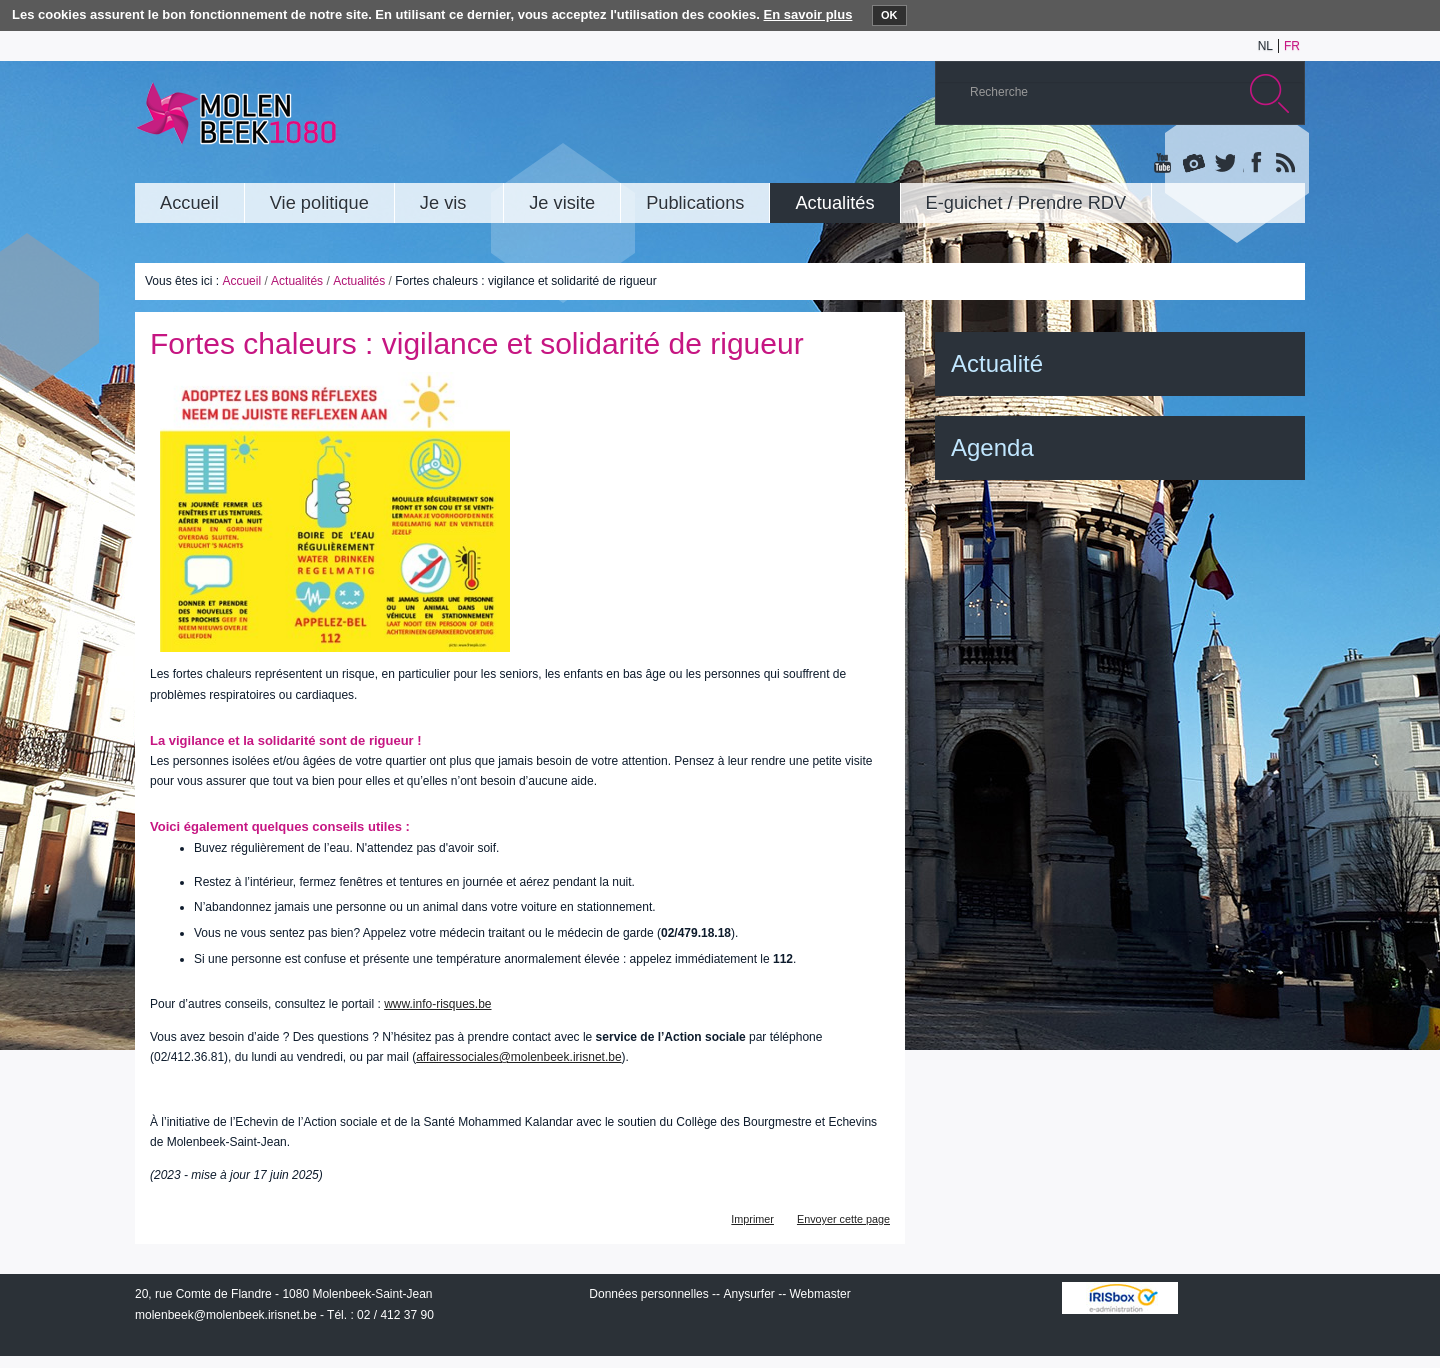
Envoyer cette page (843, 1219)
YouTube (1164, 164)
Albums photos (1194, 164)
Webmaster (820, 1294)
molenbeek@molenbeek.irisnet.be (226, 1315)
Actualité (997, 363)
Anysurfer (748, 1294)
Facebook (1254, 164)
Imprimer (752, 1219)
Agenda (992, 447)
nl (1265, 46)
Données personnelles (648, 1294)
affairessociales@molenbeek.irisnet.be (518, 1057)
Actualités (297, 281)
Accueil (241, 281)
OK (889, 15)
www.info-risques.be (437, 1004)
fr (1292, 46)
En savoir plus (808, 14)
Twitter (1224, 164)
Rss (1284, 164)
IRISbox (1120, 1298)
